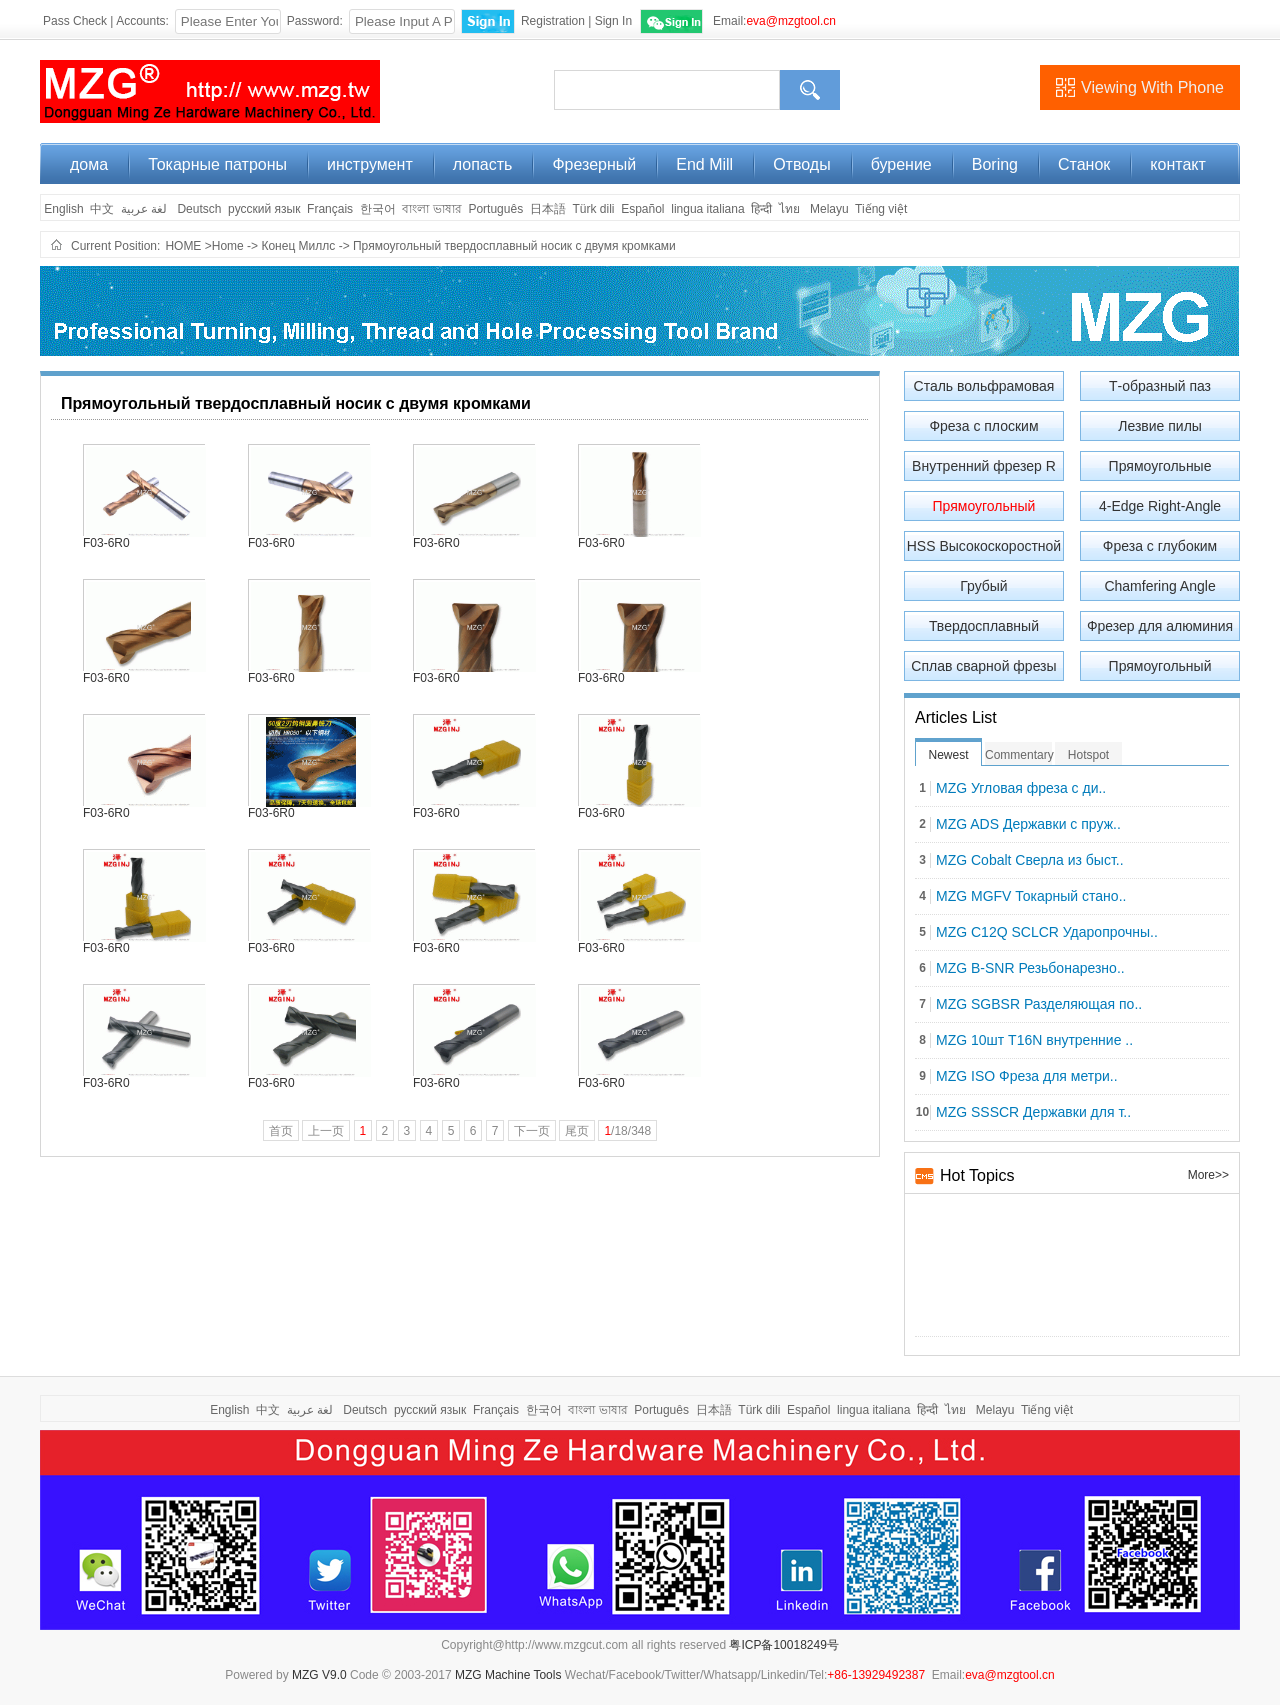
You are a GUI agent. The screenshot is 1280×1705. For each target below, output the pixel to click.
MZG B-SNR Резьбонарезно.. (1030, 968)
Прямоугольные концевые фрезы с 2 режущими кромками (1160, 469)
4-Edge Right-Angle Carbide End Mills (1160, 509)
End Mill (704, 164)
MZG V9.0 (319, 1675)
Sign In (613, 21)
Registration (553, 21)
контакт (1177, 164)
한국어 (378, 209)
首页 (281, 1131)
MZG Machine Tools (508, 1675)
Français (330, 209)
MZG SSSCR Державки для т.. (1033, 1112)
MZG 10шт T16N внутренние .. (1034, 1040)
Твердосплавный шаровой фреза (984, 629)
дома (89, 164)
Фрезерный (594, 164)
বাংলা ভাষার (431, 209)
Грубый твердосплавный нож (983, 589)
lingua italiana (707, 209)
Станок (1084, 164)
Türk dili (593, 209)
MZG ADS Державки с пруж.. (1028, 824)
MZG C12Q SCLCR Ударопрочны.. (1047, 932)
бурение (901, 164)
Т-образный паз (1160, 386)
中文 (102, 209)
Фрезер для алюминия (1160, 626)
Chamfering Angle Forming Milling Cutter (1160, 589)
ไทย (789, 209)
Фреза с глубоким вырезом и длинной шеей (1159, 549)
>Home (224, 246)
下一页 (532, 1131)
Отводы (801, 164)
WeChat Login (671, 21)
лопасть (483, 164)
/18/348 (627, 1131)
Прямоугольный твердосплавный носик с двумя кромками (514, 246)
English (62, 209)
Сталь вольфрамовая (984, 386)
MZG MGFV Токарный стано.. (1031, 896)
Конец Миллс (299, 246)
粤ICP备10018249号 (783, 1645)
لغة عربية (146, 209)
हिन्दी (761, 209)
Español (642, 209)
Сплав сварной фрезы (983, 666)
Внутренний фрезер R (984, 466)
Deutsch (199, 209)
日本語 (548, 209)
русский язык (264, 209)
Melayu (829, 209)
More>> (1208, 1175)
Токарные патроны (217, 164)
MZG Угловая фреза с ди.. (1021, 788)
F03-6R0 (106, 543)
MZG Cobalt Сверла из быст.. (1030, 860)
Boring (995, 164)
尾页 (577, 1131)
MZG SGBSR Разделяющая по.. (1039, 1004)
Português (495, 209)
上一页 (326, 1131)
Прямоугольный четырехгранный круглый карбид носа (1160, 669)
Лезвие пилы (1160, 426)
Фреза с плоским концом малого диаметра (983, 429)
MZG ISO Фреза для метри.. (1027, 1076)
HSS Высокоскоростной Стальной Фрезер (984, 549)
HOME (183, 246)
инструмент (370, 164)
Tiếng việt (881, 209)
